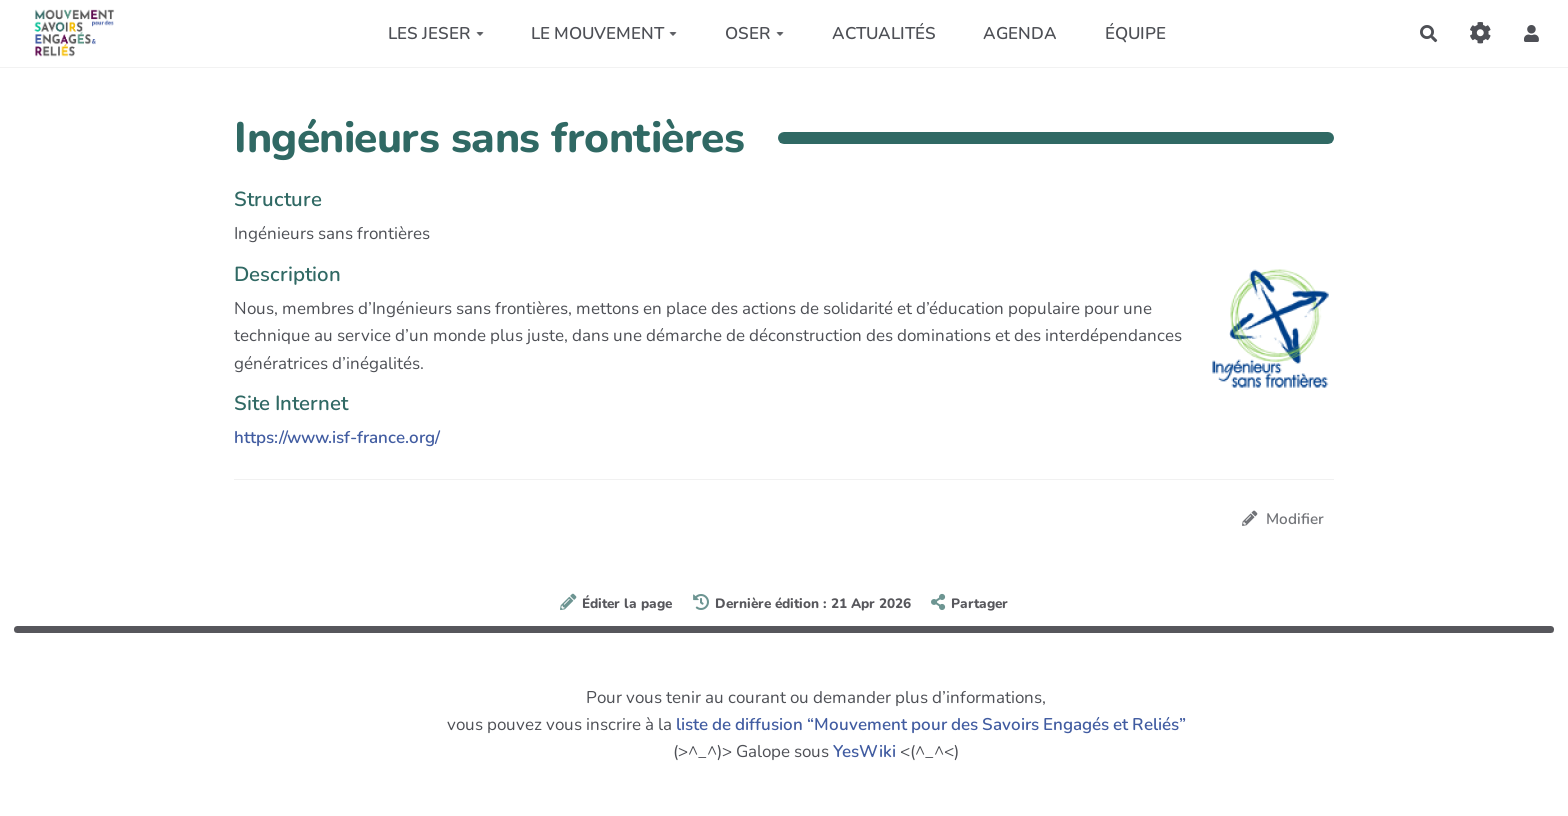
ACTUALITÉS (884, 33)
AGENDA (1020, 33)
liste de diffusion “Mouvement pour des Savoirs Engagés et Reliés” (931, 724)
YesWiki (864, 751)
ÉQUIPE (1135, 33)
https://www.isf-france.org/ (337, 437)
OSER (754, 33)
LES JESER (436, 33)
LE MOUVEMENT (604, 33)
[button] (1531, 33)
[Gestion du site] (1480, 33)
